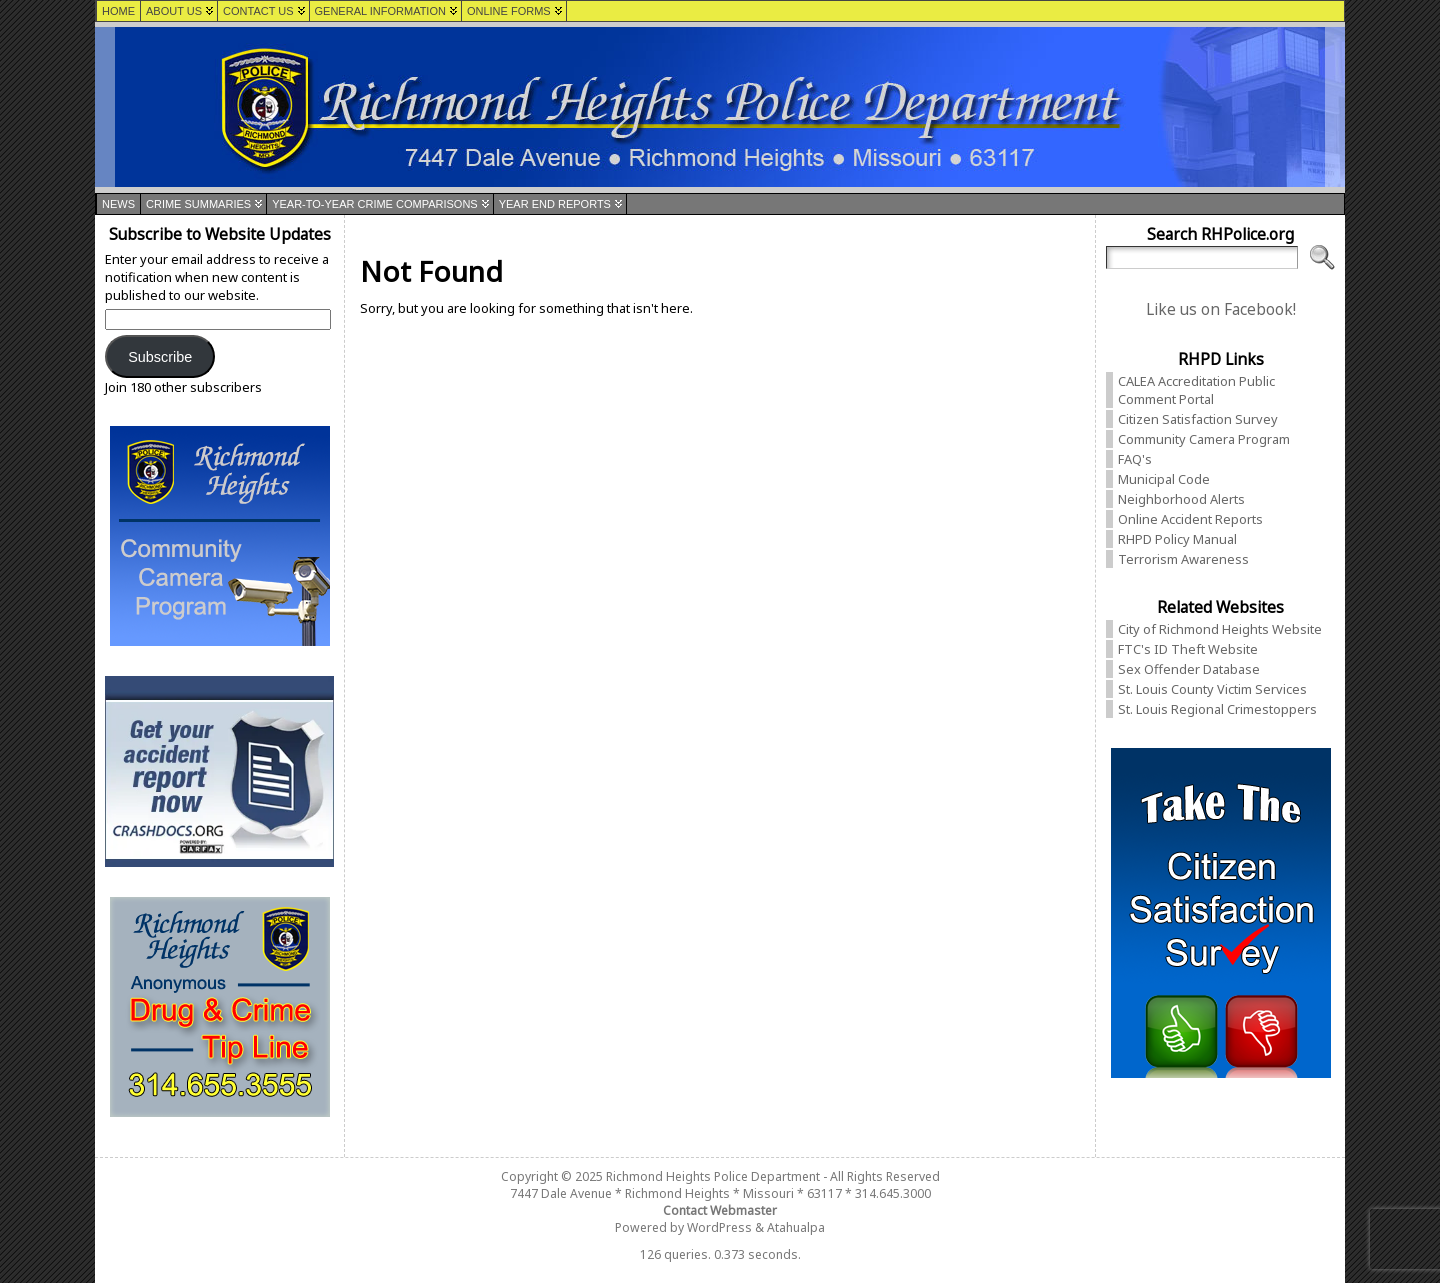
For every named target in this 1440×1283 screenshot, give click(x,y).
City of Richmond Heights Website (1220, 629)
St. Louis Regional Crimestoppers (1217, 709)
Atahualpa (796, 1227)
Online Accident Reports (1190, 519)
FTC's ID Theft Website (1188, 649)
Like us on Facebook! (1221, 309)
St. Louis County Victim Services (1212, 689)
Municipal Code (1164, 479)
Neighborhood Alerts (1181, 499)
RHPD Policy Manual (1177, 539)
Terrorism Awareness (1183, 559)
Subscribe (160, 357)
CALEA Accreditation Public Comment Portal (1196, 390)
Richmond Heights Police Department (713, 1176)
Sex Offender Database (1189, 669)
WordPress (719, 1227)
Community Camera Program (1204, 439)
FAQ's (1135, 459)
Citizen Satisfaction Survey (1198, 419)
